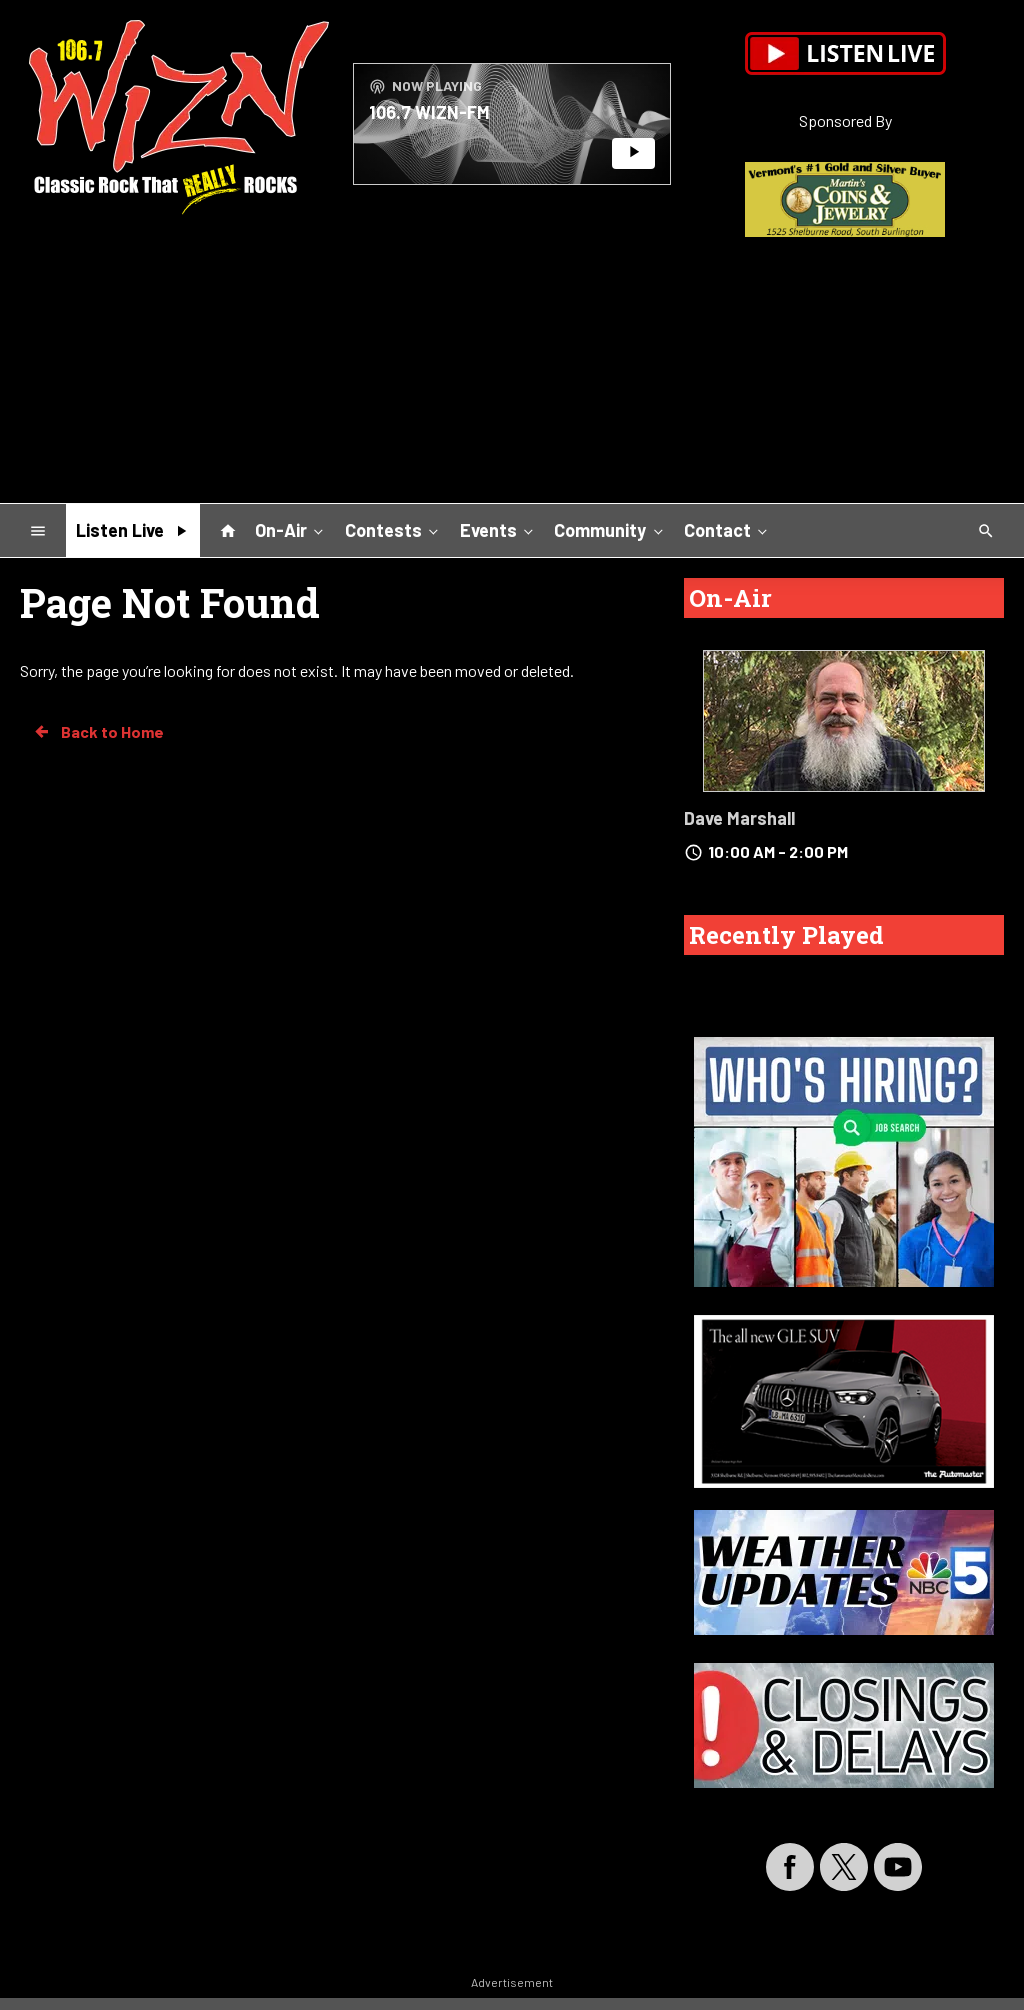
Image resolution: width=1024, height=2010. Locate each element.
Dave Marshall (739, 818)
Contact (727, 529)
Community (610, 529)
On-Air (291, 529)
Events (498, 529)
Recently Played (786, 935)
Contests (393, 529)
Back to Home (98, 732)
